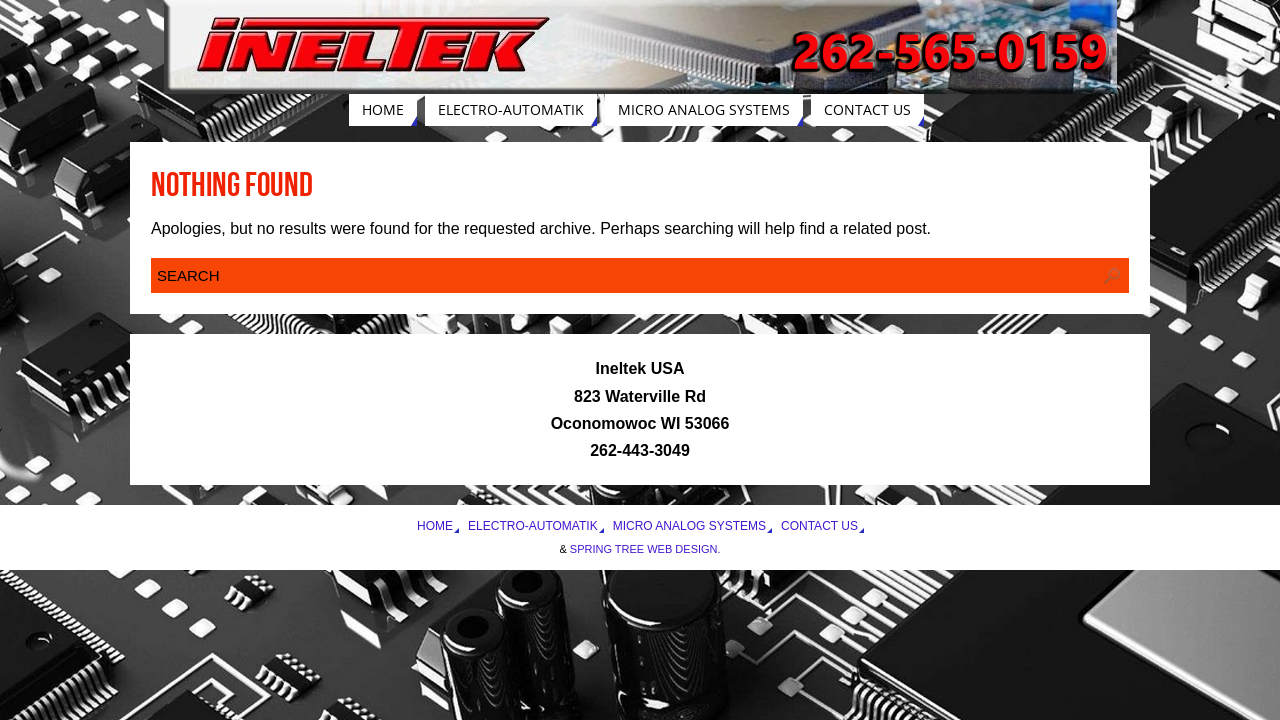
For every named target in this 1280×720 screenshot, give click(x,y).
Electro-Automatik (533, 526)
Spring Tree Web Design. (645, 549)
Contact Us (819, 526)
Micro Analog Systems (689, 526)
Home (435, 526)
